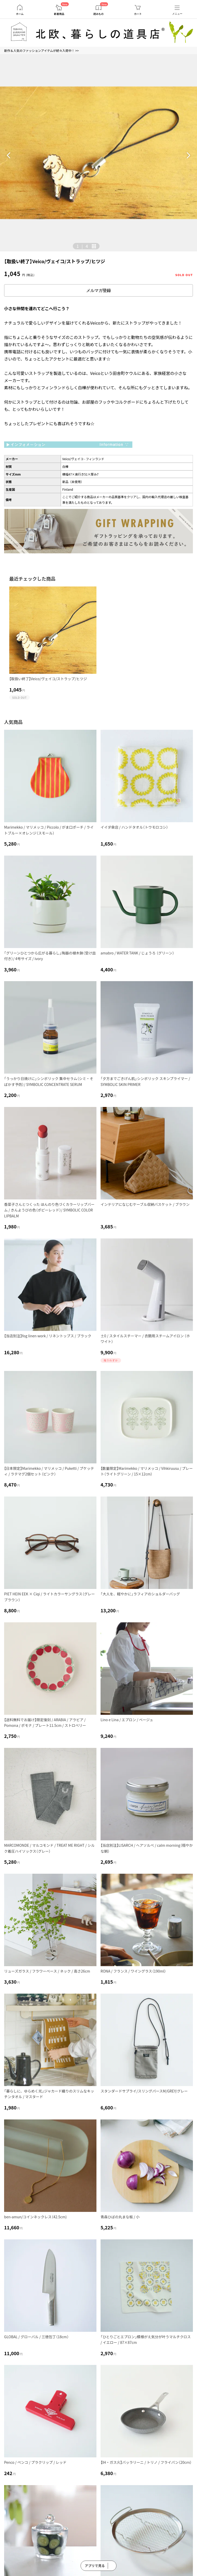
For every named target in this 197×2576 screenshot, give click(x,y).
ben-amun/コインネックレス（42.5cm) (35, 2216)
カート (138, 13)
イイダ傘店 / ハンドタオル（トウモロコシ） (134, 827)
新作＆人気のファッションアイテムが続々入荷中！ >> (41, 50)
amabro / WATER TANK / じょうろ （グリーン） (137, 952)
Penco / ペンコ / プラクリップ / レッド (35, 2462)
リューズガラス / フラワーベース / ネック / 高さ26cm (47, 1971)
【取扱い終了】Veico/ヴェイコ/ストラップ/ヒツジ (48, 678)
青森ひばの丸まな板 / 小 (120, 2216)
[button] (8, 155)
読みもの (98, 13)
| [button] (82, 246)
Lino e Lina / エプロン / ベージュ (127, 1719)
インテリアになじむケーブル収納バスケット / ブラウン (145, 1204)
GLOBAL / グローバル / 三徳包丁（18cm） (36, 2336)
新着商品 (59, 13)
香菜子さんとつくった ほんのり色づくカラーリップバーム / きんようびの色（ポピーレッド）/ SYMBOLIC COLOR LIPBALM (49, 1210)
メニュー (177, 13)
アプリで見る (95, 2565)
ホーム (20, 13)
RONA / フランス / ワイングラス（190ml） (133, 1971)
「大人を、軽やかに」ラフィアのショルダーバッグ (140, 1593)
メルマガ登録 (98, 290)
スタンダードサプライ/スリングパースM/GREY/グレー (144, 2091)
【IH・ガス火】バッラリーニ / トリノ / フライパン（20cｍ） (146, 2462)
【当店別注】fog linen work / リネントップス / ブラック (47, 1335)
